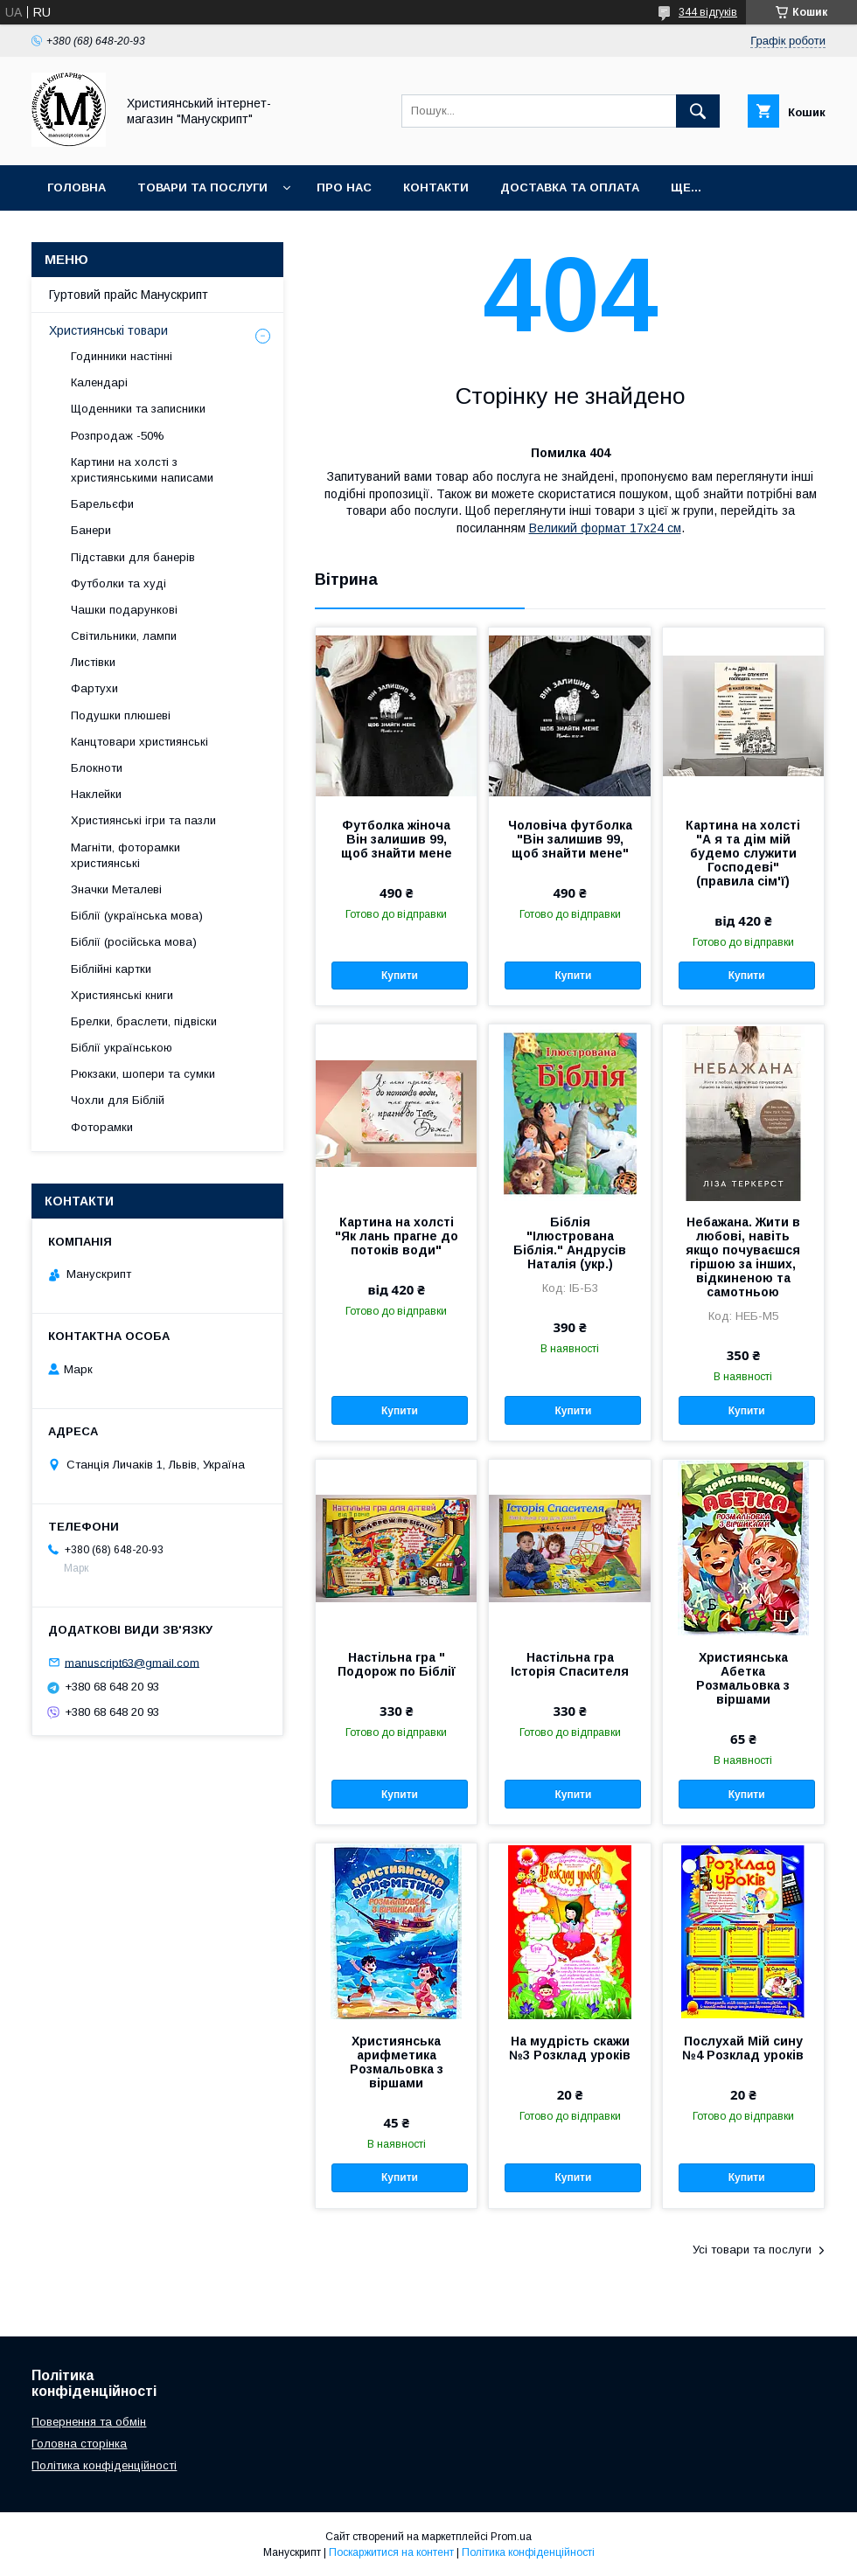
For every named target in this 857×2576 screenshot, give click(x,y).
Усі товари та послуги (752, 2249)
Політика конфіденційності (104, 2465)
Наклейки (96, 794)
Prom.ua (511, 2537)
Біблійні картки (111, 969)
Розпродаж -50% (117, 435)
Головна (76, 187)
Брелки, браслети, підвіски (144, 1021)
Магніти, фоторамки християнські (125, 855)
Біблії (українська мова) (137, 915)
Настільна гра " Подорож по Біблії (397, 1664)
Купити (399, 975)
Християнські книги (122, 995)
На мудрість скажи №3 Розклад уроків (570, 2048)
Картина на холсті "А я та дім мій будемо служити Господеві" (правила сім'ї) (743, 853)
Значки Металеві (116, 889)
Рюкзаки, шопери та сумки (143, 1073)
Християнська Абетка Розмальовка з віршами (743, 1678)
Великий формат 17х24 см (605, 528)
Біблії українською (121, 1047)
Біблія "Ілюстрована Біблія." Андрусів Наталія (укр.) (569, 1243)
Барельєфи (102, 503)
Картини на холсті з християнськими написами (142, 469)
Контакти (436, 187)
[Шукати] (698, 111)
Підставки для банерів (133, 557)
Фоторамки (102, 1127)
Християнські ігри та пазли (143, 820)
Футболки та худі (118, 583)
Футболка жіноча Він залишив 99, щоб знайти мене (396, 839)
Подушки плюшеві (121, 715)
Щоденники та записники (138, 408)
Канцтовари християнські (139, 741)
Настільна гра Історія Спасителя (570, 1664)
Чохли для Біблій (117, 1100)
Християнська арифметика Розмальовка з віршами (396, 2062)
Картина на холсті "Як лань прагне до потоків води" (396, 1236)
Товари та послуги (202, 187)
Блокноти (96, 767)
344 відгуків (708, 12)
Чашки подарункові (124, 609)
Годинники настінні (121, 356)
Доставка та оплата (569, 187)
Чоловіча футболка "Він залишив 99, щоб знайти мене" (570, 839)
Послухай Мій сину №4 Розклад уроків (743, 2048)
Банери (91, 530)
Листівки (93, 662)
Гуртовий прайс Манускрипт (128, 295)
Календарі (99, 382)
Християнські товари (108, 330)
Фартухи (94, 688)
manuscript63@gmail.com (132, 1662)
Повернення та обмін (88, 2421)
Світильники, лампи (124, 635)
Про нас (344, 187)
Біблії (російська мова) (134, 941)
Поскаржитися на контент (391, 2552)
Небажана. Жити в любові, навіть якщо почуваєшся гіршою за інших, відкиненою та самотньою (743, 1257)
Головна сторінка (79, 2443)
